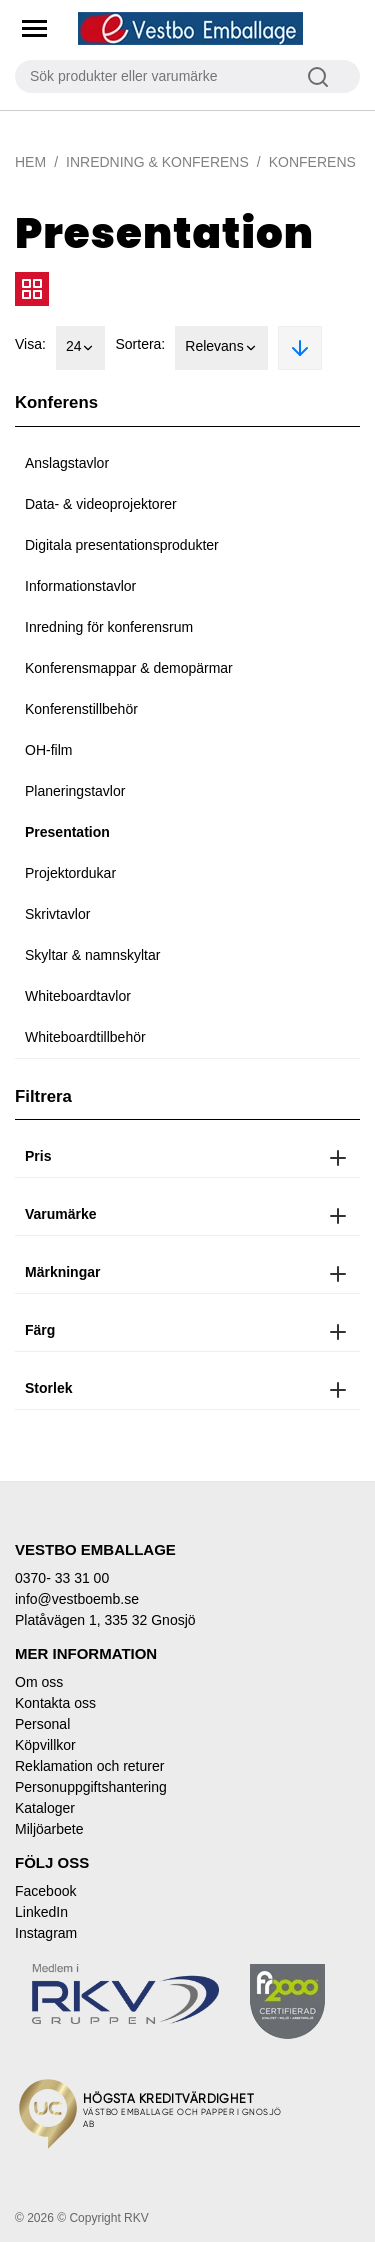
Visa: (30, 344)
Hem (30, 162)
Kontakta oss (55, 1703)
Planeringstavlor (75, 791)
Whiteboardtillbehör (85, 1037)
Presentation (67, 832)
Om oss (39, 1682)
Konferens (312, 162)
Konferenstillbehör (81, 709)
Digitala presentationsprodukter (122, 545)
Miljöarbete (49, 1829)
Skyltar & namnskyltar (92, 955)
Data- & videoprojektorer (101, 504)
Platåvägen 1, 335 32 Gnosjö (105, 1620)
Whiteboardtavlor (78, 996)
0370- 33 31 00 (62, 1578)
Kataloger (45, 1808)
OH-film (48, 750)
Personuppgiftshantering (91, 1787)
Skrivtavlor (57, 914)
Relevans (221, 348)
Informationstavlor (80, 586)
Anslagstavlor (67, 463)
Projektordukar (70, 873)
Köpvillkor (45, 1745)
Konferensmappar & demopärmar (129, 668)
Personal (42, 1724)
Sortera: (140, 344)
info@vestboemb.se (77, 1599)
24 (81, 348)
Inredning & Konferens (157, 162)
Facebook (45, 1891)
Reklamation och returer (89, 1766)
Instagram (46, 1933)
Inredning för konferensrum (109, 627)
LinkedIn (41, 1912)
